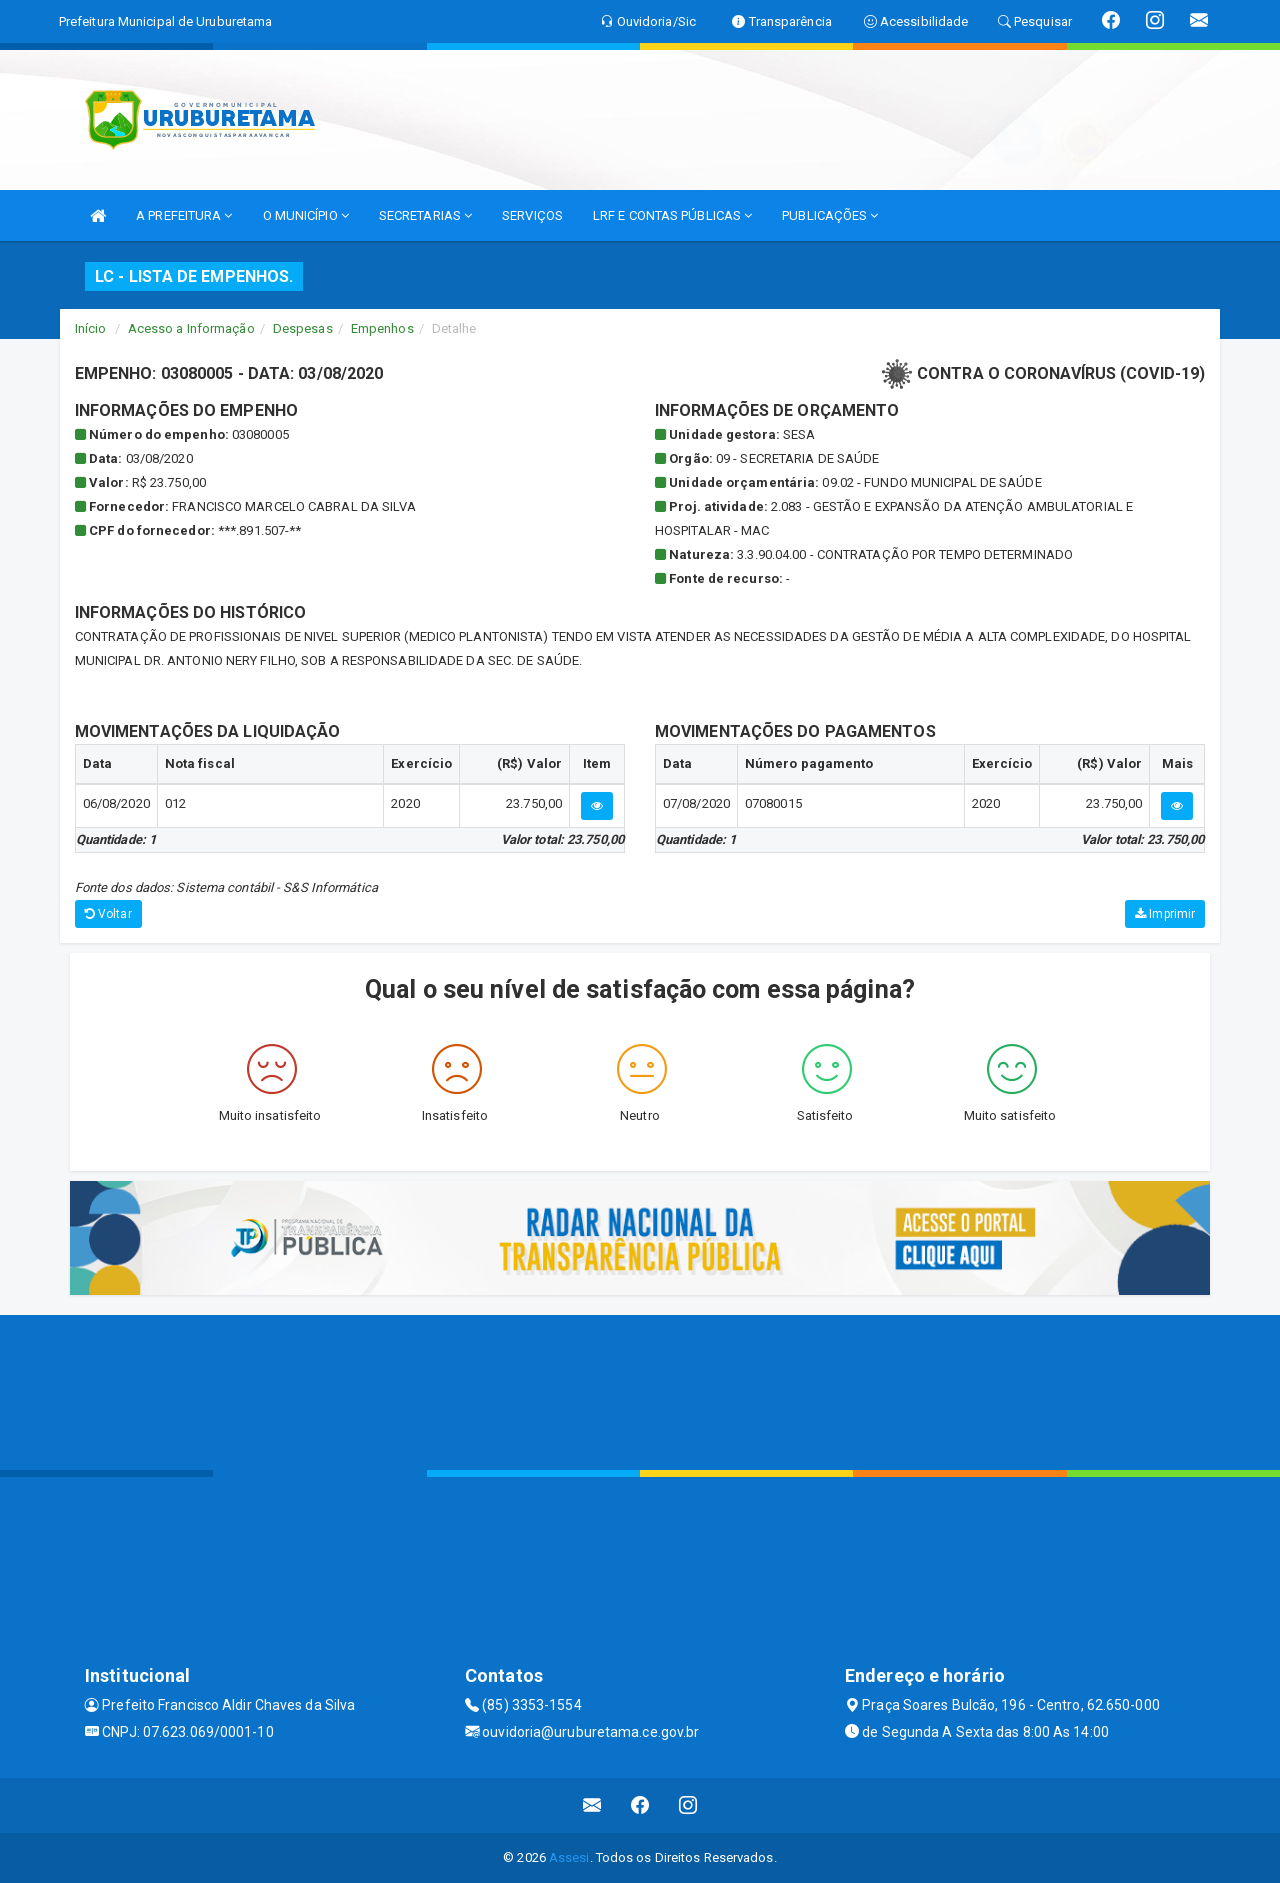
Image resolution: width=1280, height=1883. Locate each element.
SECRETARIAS (425, 215)
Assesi (569, 1857)
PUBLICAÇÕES (830, 215)
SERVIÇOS (532, 215)
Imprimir (1165, 914)
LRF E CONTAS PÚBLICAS (672, 215)
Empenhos (382, 328)
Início (91, 328)
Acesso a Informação (191, 328)
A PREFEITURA (184, 215)
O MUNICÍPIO (306, 215)
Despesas (303, 328)
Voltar (108, 914)
